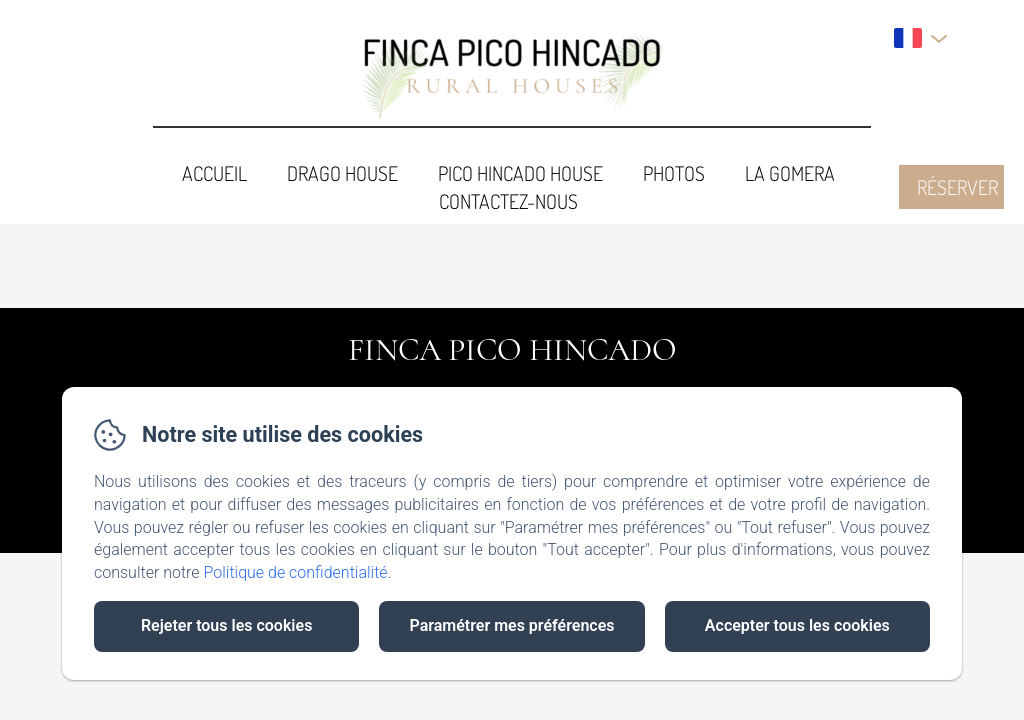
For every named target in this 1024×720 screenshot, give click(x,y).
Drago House (342, 173)
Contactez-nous (508, 201)
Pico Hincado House (520, 173)
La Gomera (790, 173)
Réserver (957, 187)
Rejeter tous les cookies (226, 625)
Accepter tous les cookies (797, 625)
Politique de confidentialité (296, 572)
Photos (674, 173)
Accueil (214, 173)
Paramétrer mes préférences (511, 625)
